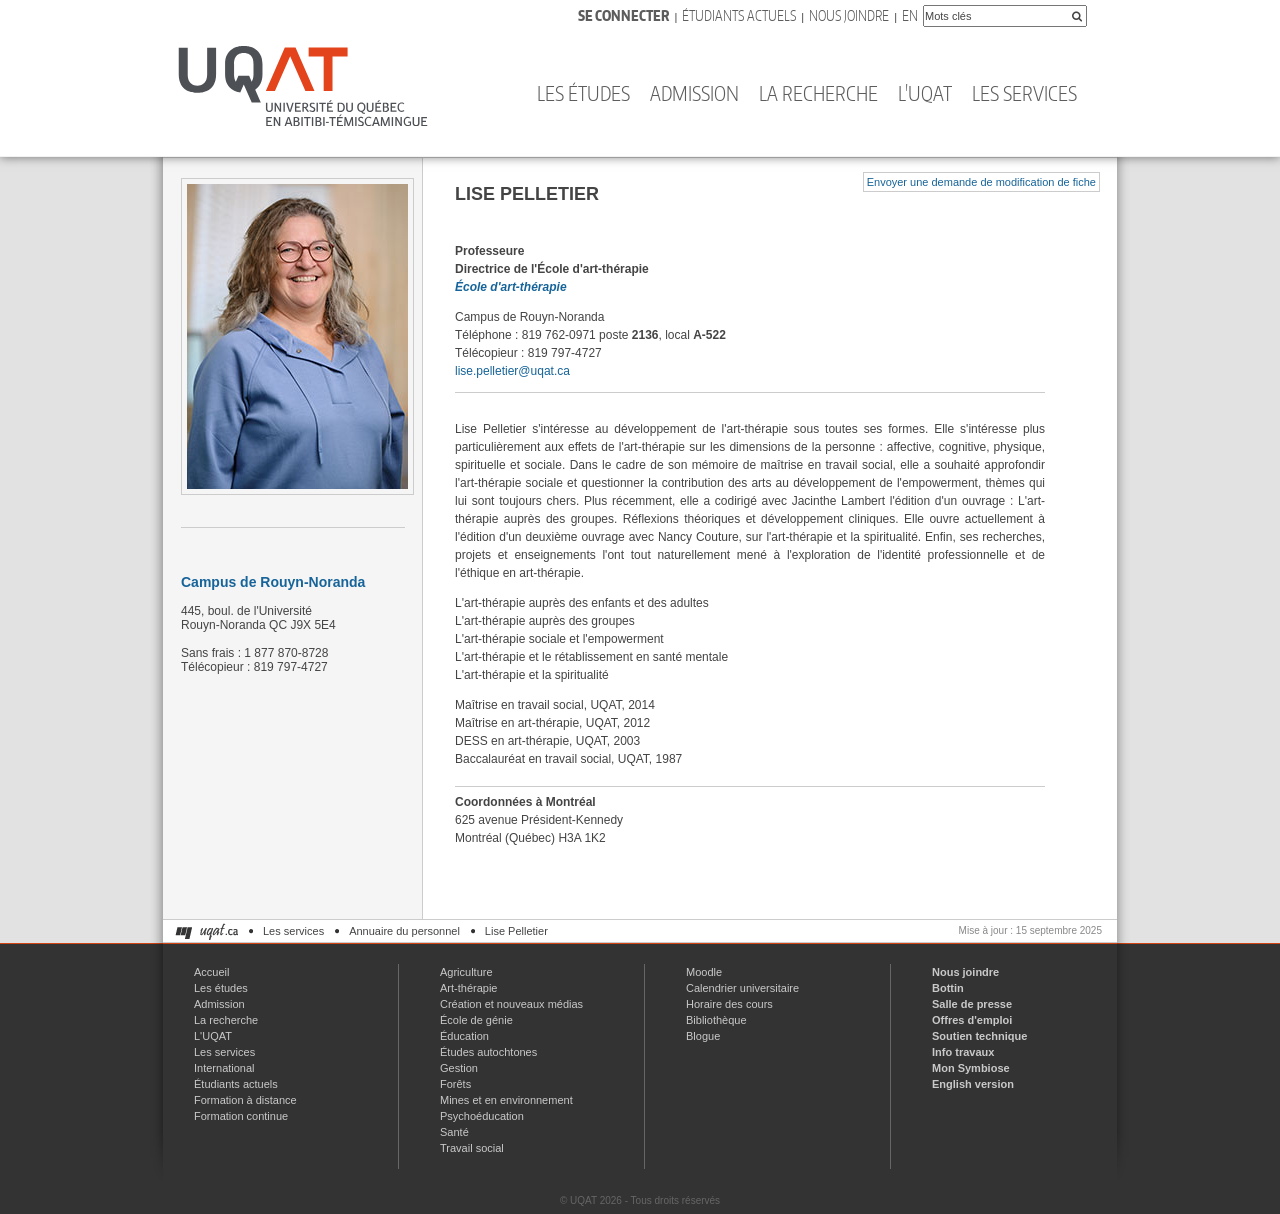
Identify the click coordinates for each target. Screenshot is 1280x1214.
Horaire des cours (729, 1004)
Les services (1024, 93)
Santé (454, 1132)
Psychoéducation (482, 1116)
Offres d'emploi (972, 1020)
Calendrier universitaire (742, 988)
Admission (694, 93)
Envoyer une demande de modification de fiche (981, 182)
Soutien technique (979, 1036)
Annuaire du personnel (404, 931)
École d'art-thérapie (511, 287)
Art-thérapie (468, 988)
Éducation (464, 1036)
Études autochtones (488, 1052)
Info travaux (963, 1052)
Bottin (948, 988)
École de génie (476, 1020)
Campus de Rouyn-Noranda (273, 582)
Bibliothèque (716, 1020)
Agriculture (466, 972)
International (224, 1068)
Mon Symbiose (971, 1068)
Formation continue (241, 1116)
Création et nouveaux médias (511, 1004)
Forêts (455, 1084)
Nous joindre (849, 15)
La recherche (818, 93)
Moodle (704, 972)
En (910, 15)
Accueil (211, 972)
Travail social (472, 1148)
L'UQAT (925, 93)
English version (973, 1084)
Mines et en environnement (506, 1100)
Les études (583, 93)
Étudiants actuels (739, 15)
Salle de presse (972, 1004)
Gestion (459, 1068)
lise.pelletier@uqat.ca (512, 371)
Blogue (703, 1036)
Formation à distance (245, 1100)
